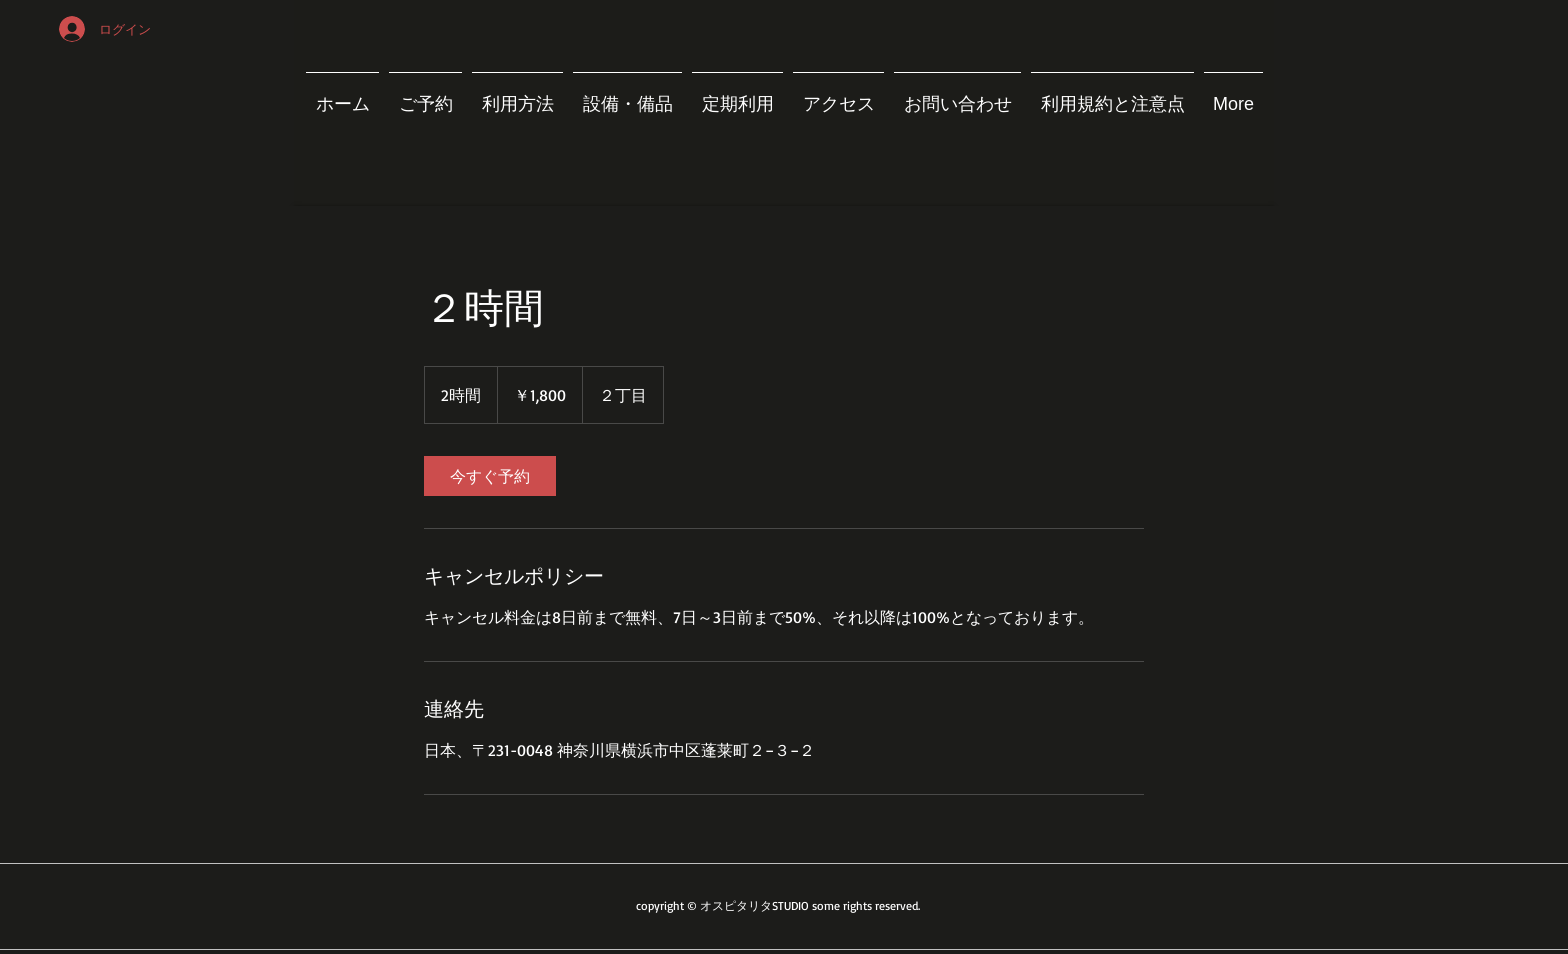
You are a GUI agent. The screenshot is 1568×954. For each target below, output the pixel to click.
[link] (490, 476)
